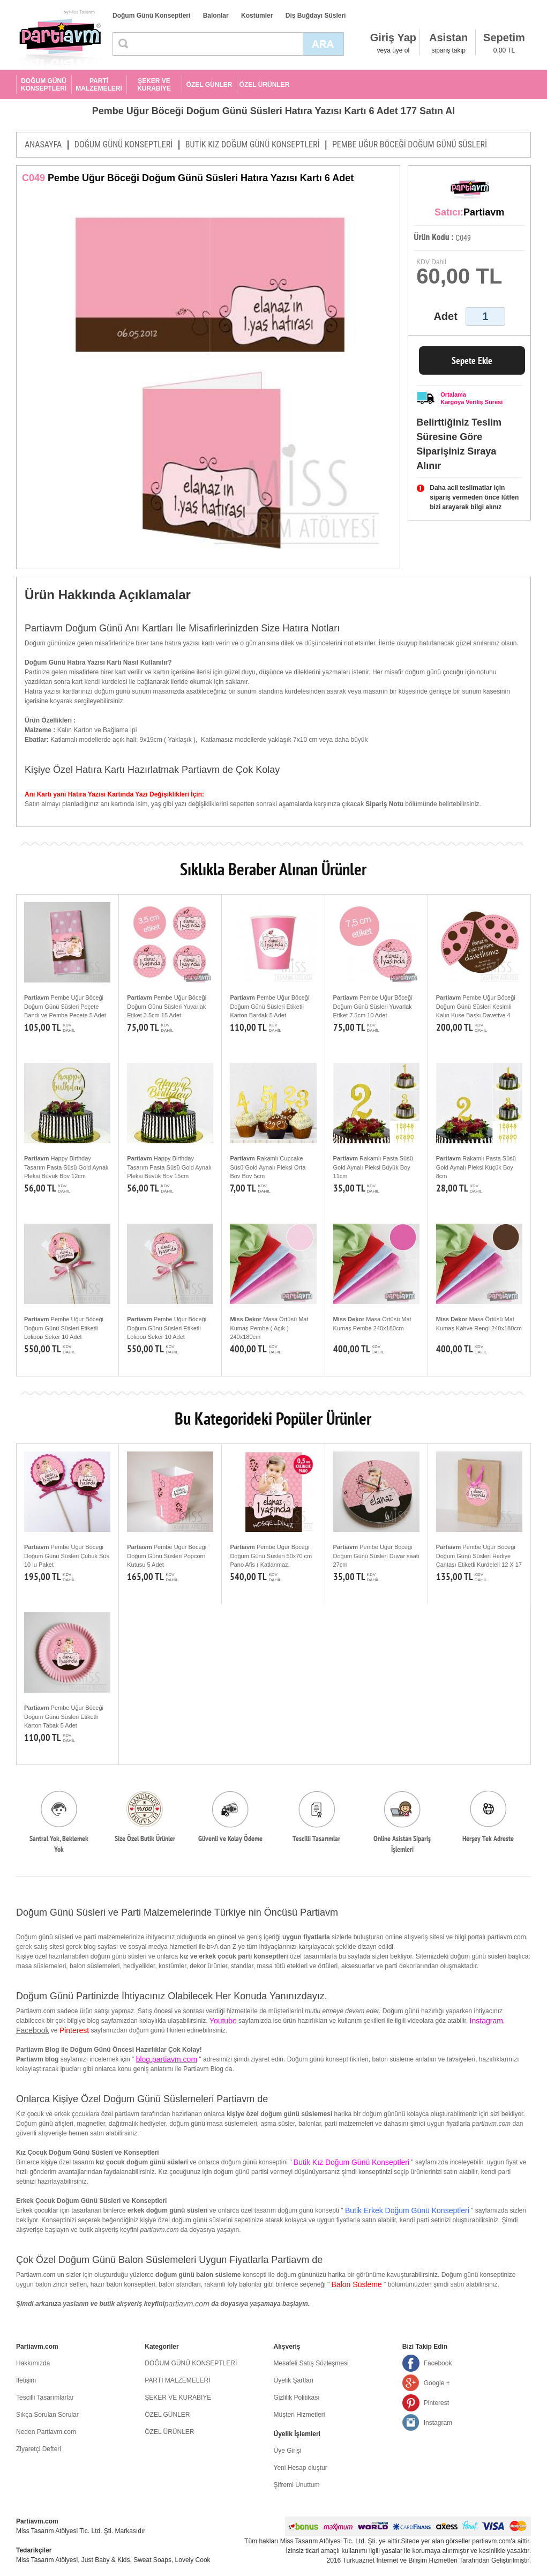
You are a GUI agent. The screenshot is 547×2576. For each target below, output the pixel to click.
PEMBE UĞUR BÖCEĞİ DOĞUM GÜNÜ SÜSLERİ (409, 144)
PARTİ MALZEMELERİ (99, 84)
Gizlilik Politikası (297, 2397)
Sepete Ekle (472, 360)
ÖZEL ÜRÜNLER (264, 84)
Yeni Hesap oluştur (300, 2467)
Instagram (438, 2422)
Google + (437, 2383)
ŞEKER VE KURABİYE (154, 84)
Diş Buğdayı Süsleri (316, 15)
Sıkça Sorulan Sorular (47, 2414)
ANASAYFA (43, 144)
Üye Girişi (288, 2450)
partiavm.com (186, 2303)
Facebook (32, 2030)
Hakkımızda (33, 2363)
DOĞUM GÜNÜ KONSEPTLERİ (43, 84)
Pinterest (436, 2403)
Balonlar (216, 15)
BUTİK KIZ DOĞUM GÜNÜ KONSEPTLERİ (252, 144)
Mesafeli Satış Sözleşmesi (311, 2363)
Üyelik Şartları (294, 2380)
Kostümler (257, 15)
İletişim (26, 2380)
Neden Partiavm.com (46, 2432)
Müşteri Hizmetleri (299, 2414)
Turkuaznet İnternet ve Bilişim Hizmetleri (400, 2560)
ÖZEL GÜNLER (209, 84)
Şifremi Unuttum (297, 2485)
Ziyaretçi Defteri (38, 2449)
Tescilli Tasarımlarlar (45, 2397)
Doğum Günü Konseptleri (151, 15)
